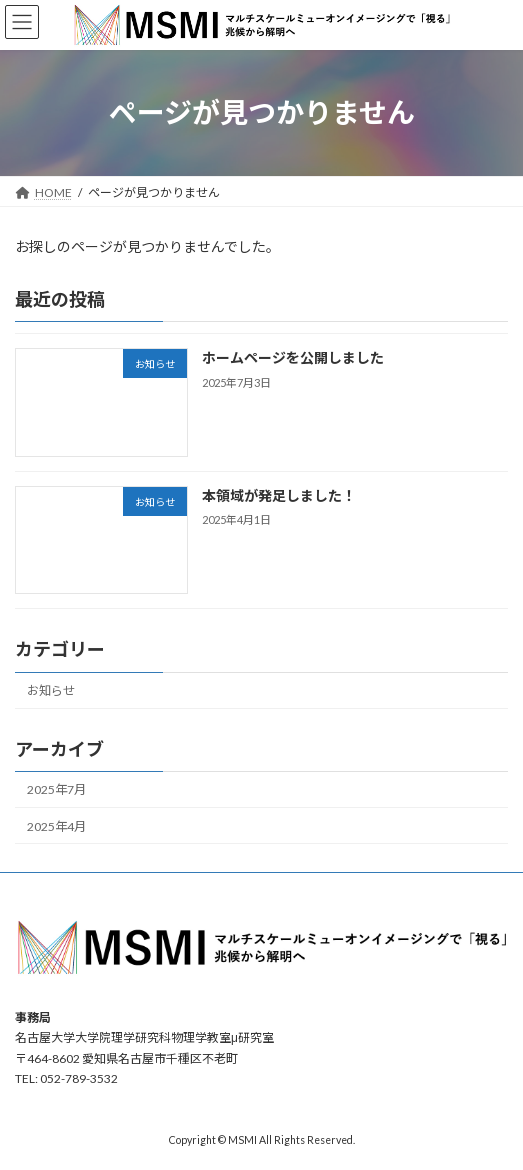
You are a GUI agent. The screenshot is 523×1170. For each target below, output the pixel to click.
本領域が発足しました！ (279, 495)
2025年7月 (56, 789)
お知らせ (51, 690)
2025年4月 (56, 825)
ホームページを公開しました (293, 357)
